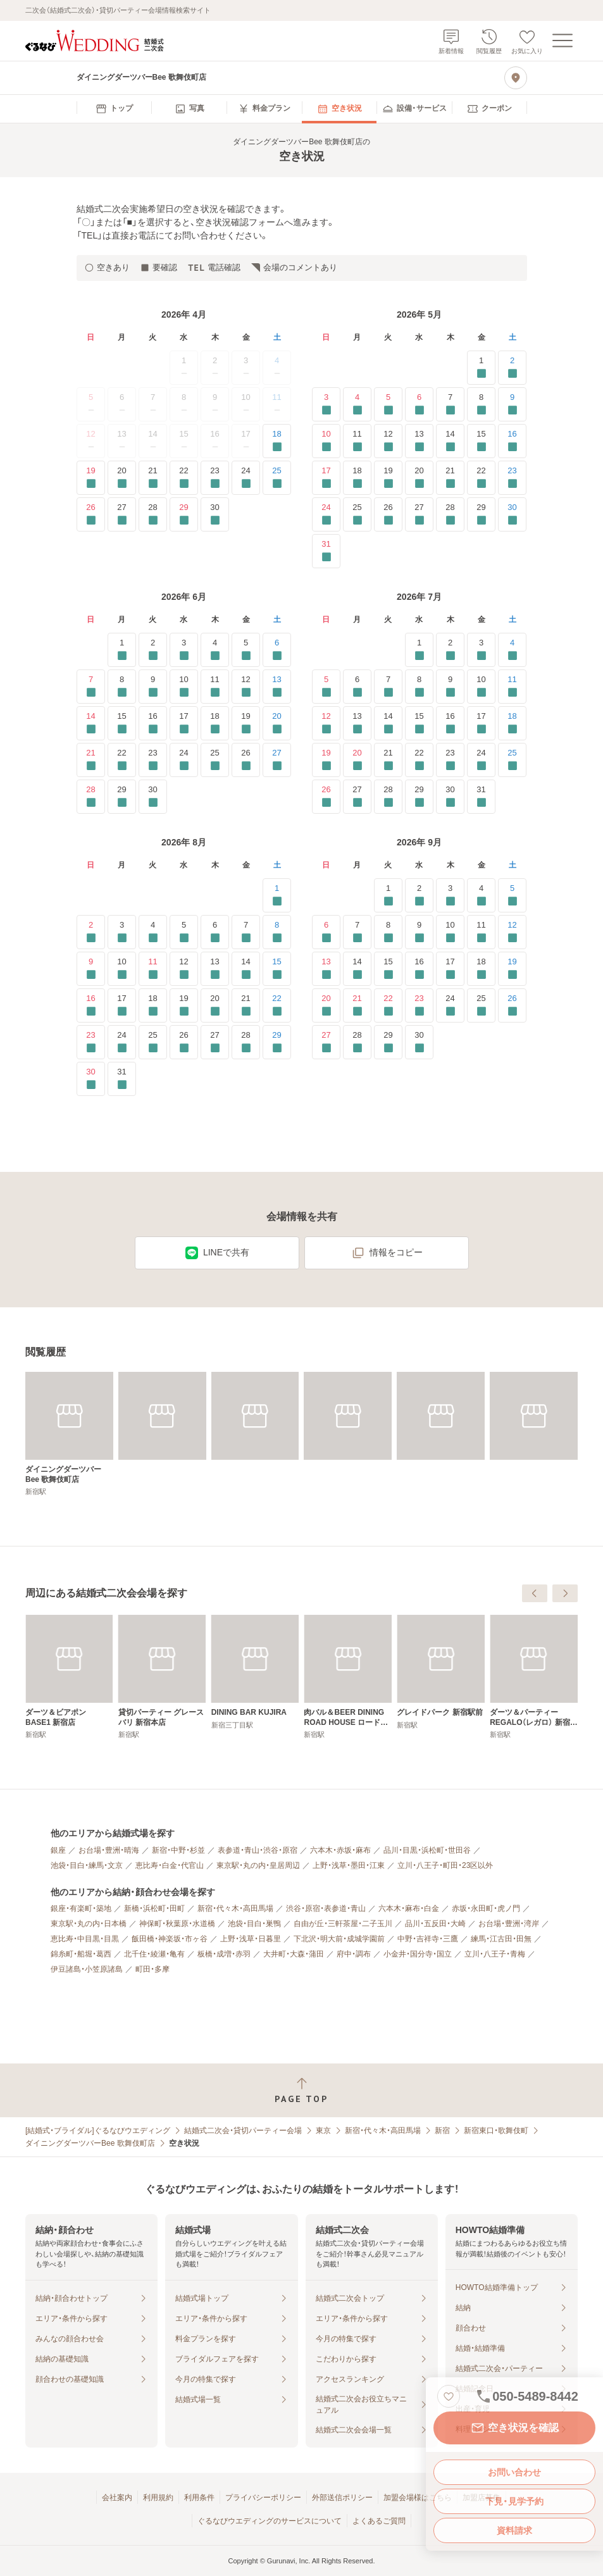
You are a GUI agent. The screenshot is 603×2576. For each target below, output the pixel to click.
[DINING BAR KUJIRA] (441, 1672)
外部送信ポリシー (342, 2497)
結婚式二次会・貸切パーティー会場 (243, 2130)
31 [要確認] (326, 550)
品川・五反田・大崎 (435, 1923)
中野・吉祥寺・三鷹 (427, 1938)
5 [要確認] (388, 404)
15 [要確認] (481, 440)
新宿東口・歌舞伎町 (496, 2130)
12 (90, 440)
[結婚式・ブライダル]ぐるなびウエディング (97, 2130)
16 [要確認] (512, 440)
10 (246, 404)
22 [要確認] (183, 477)
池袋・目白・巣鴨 (254, 1923)
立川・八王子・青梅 (494, 1954)
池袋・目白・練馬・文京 (87, 1865)
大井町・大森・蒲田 (293, 1954)
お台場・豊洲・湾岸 (508, 1923)
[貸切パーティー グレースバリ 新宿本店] (348, 1677)
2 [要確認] (512, 367)
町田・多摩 (152, 1969)
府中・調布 (354, 1954)
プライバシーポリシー (263, 2497)
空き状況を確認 (514, 2428)
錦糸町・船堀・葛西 (81, 1954)
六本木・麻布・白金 (408, 1908)
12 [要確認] (388, 440)
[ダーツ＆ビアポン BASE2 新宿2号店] (162, 1677)
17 (246, 440)
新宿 (442, 2130)
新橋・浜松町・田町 (154, 1908)
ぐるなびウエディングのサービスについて (269, 2521)
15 (183, 440)
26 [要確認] (90, 514)
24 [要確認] (245, 477)
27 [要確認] (121, 514)
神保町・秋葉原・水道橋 (177, 1923)
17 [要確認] (326, 477)
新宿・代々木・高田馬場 (235, 1908)
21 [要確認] (152, 477)
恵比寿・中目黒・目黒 (85, 1938)
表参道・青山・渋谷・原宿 (257, 1850)
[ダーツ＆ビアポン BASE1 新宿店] (255, 1677)
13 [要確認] (419, 440)
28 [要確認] (152, 514)
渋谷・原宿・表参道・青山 (326, 1908)
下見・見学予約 (514, 2501)
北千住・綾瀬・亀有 (154, 1954)
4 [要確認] (357, 404)
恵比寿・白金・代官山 (169, 1865)
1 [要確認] (481, 367)
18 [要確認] (276, 440)
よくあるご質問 (379, 2521)
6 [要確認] (419, 404)
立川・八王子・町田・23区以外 (445, 1865)
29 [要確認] (183, 514)
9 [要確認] (512, 404)
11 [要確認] (357, 440)
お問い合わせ (514, 2472)
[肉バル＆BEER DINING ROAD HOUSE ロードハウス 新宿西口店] (534, 1677)
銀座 (58, 1850)
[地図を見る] (515, 77)
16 (215, 440)
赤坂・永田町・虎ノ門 (486, 1908)
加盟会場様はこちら (417, 2497)
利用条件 (199, 2497)
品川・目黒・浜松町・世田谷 (427, 1850)
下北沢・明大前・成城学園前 (339, 1938)
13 (121, 440)
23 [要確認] (214, 477)
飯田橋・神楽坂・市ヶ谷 (170, 1938)
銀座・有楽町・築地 (81, 1908)
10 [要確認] (326, 440)
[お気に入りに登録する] (448, 2396)
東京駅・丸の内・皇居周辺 (258, 1865)
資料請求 (514, 2530)
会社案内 (117, 2497)
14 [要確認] (450, 440)
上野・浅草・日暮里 (250, 1938)
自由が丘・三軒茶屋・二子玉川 (343, 1923)
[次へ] (565, 1593)
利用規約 (158, 2497)
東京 (323, 2130)
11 (277, 404)
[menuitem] (114, 109)
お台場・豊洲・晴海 (108, 1850)
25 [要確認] (276, 477)
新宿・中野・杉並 (178, 1850)
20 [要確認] (121, 477)
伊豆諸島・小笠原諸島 (87, 1969)
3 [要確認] (326, 404)
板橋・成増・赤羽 (224, 1954)
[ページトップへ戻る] (301, 2090)
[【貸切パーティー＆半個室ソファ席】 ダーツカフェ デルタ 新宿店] (69, 1677)
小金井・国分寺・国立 (417, 1954)
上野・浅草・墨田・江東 (349, 1865)
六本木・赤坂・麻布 (340, 1850)
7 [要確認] (450, 404)
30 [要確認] (214, 514)
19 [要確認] (90, 477)
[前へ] (534, 1593)
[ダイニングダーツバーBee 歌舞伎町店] (69, 1434)
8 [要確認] (481, 404)
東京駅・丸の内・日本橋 (89, 1923)
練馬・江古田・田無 (501, 1938)
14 (152, 440)
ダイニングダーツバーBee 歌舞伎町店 (90, 2143)
